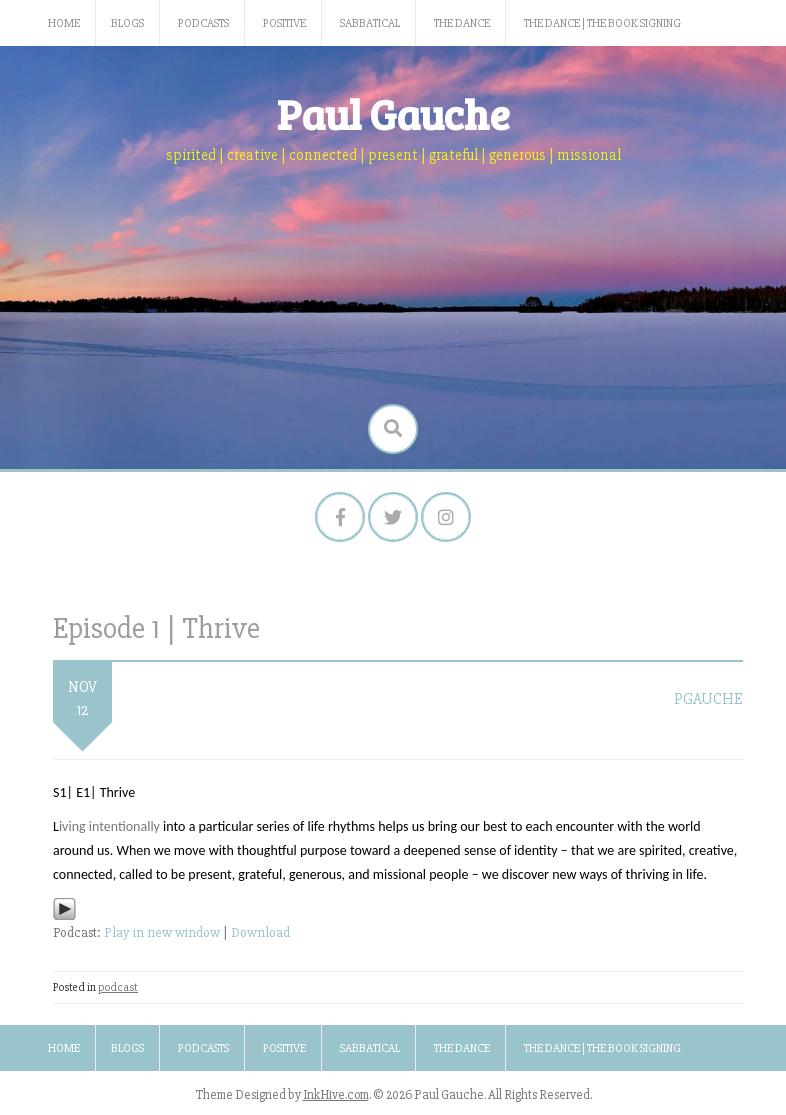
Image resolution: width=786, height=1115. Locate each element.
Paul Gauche (393, 113)
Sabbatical (370, 23)
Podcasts (203, 23)
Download (260, 932)
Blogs (127, 23)
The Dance (462, 23)
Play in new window (162, 932)
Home (64, 23)
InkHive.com (336, 1095)
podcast (118, 987)
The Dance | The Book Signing (602, 23)
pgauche (708, 699)
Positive (284, 23)
